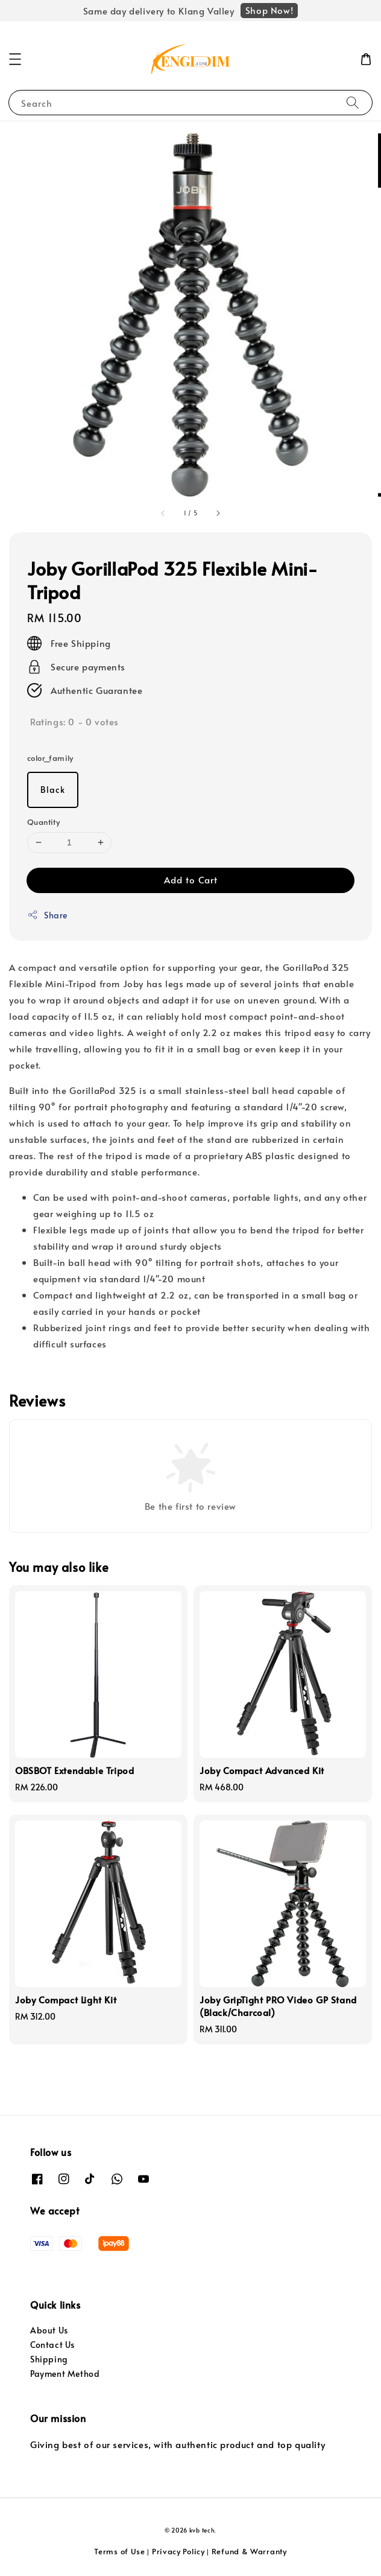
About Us (49, 2330)
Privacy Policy (178, 2551)
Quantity (43, 821)
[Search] (352, 102)
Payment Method (64, 2373)
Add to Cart (191, 879)
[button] (15, 59)
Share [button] (47, 915)
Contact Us (52, 2344)
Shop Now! (269, 10)
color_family (50, 757)
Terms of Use (119, 2551)
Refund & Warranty (249, 2551)
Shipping (49, 2359)
